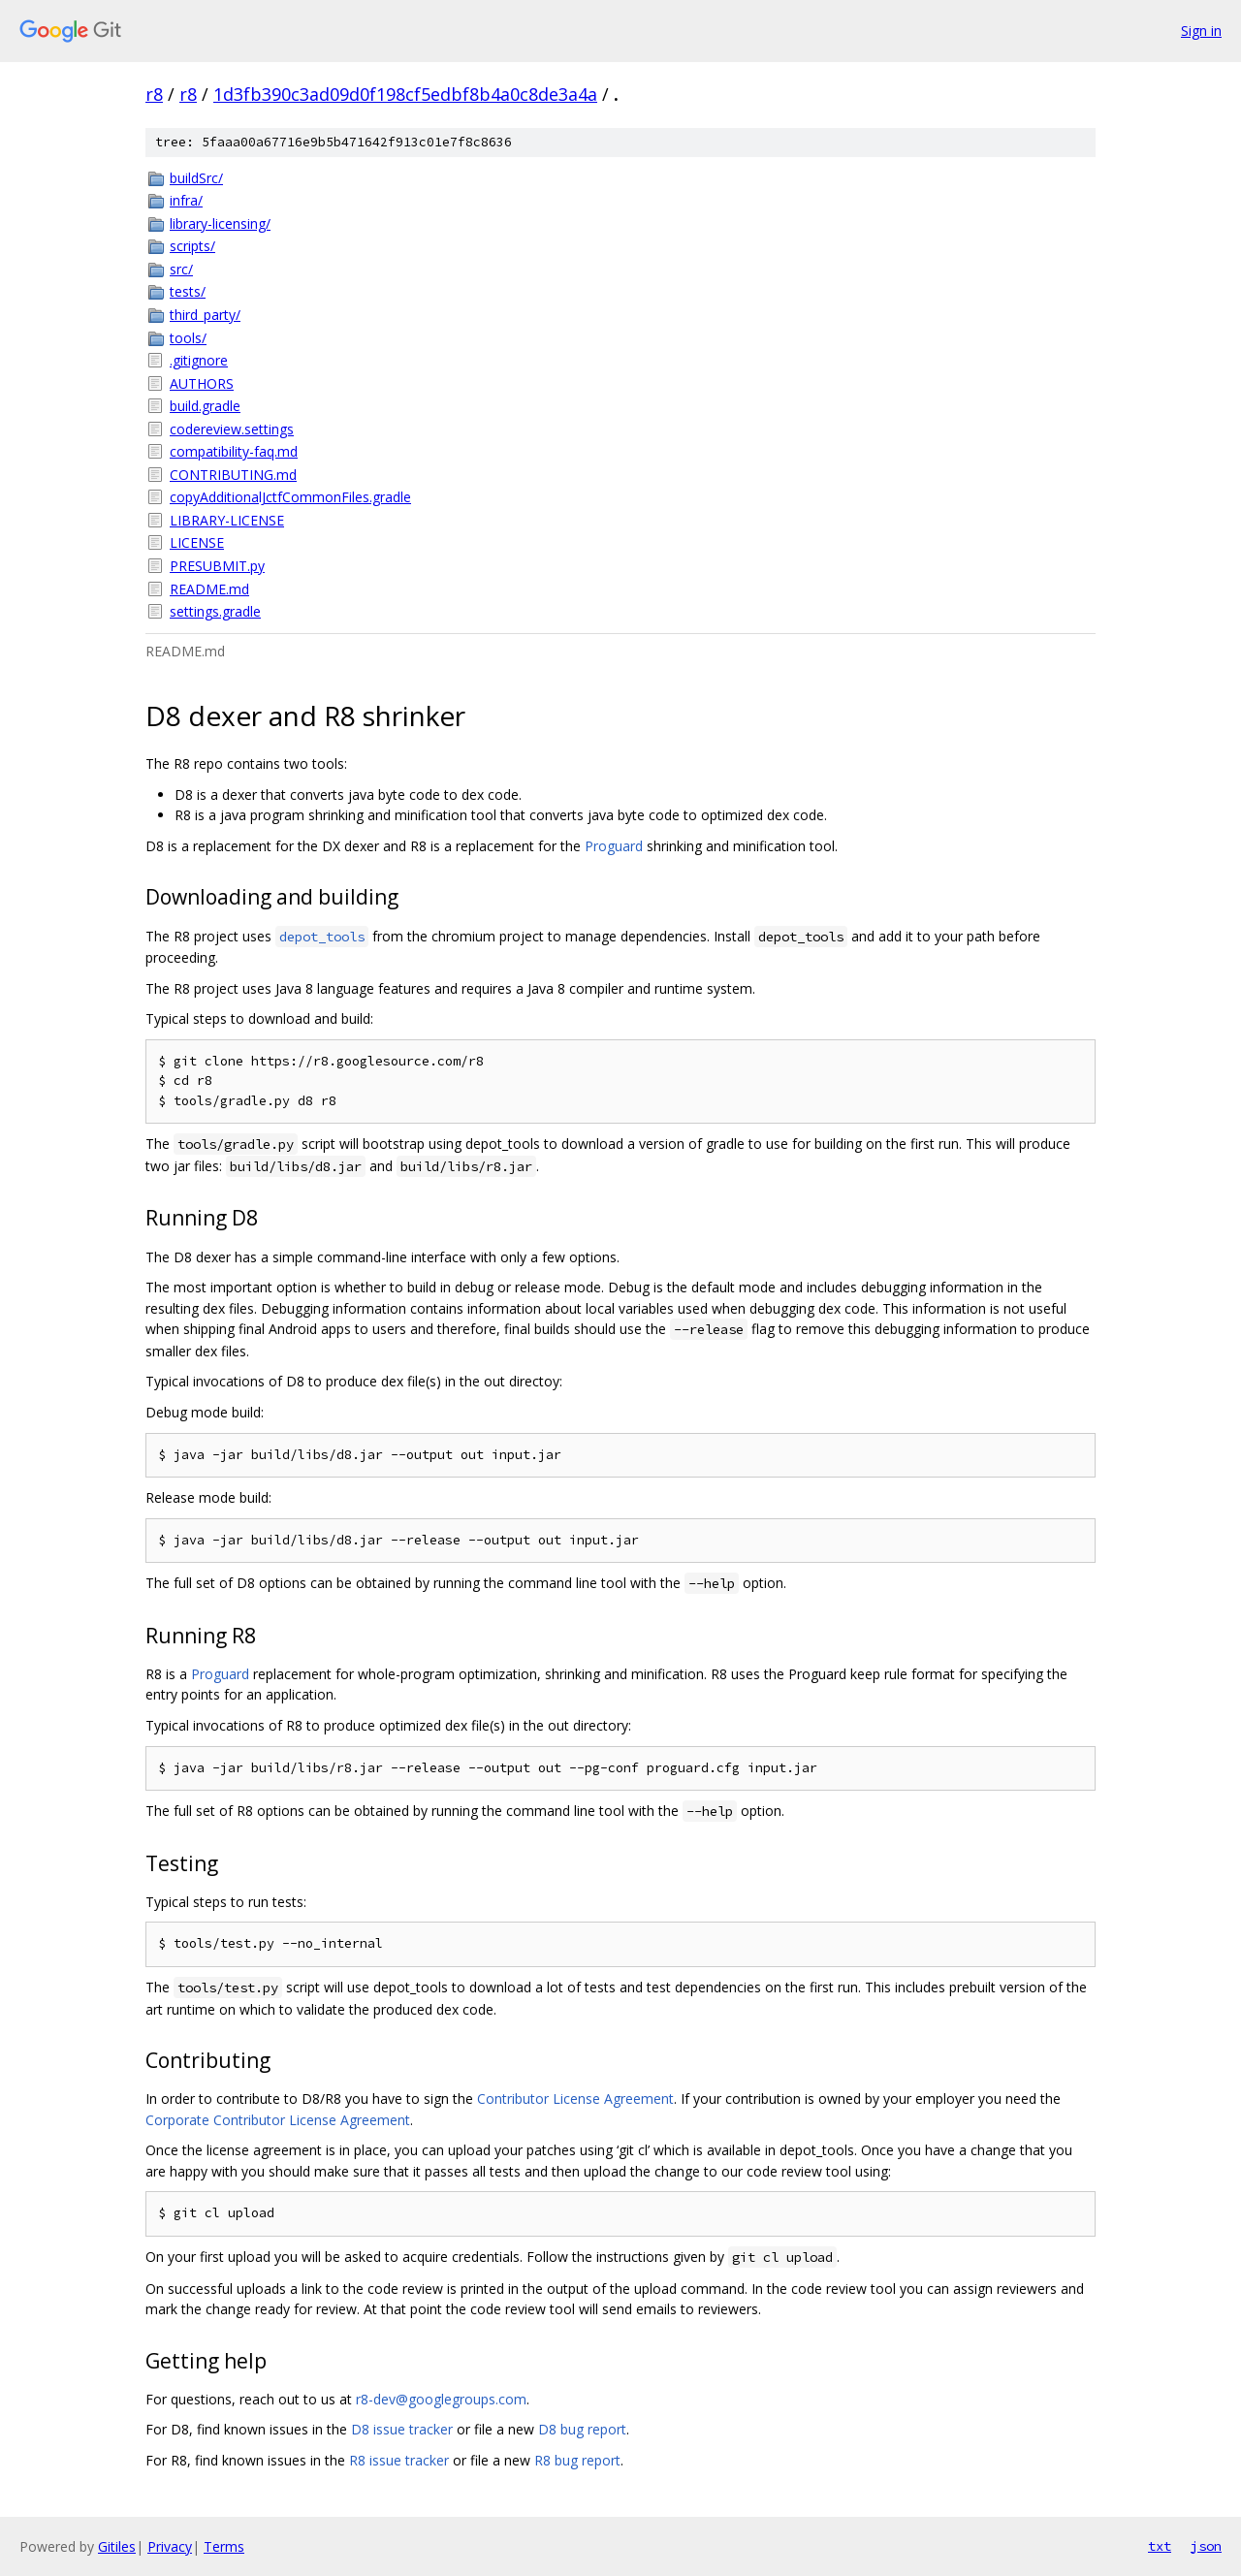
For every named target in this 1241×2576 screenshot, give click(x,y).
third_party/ (205, 314)
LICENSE (197, 542)
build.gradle (205, 406)
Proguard (614, 846)
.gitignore (199, 360)
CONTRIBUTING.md (233, 474)
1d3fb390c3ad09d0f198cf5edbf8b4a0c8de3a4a (405, 94)
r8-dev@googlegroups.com (441, 2399)
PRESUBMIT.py (217, 566)
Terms (224, 2546)
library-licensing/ (220, 223)
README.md (209, 589)
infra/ (186, 200)
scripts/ (192, 246)
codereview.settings (232, 429)
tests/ (188, 291)
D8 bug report (582, 2429)
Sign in (1201, 30)
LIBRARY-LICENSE (227, 520)
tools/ (188, 338)
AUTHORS (202, 383)
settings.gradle (215, 611)
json (1206, 2546)
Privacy (169, 2546)
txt (1159, 2546)
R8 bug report (577, 2460)
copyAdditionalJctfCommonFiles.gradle (290, 497)
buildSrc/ (196, 178)
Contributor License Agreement (575, 2098)
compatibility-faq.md (234, 451)
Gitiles (117, 2546)
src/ (181, 269)
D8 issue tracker (402, 2429)
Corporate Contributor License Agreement (277, 2120)
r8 (154, 94)
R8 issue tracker (399, 2460)
